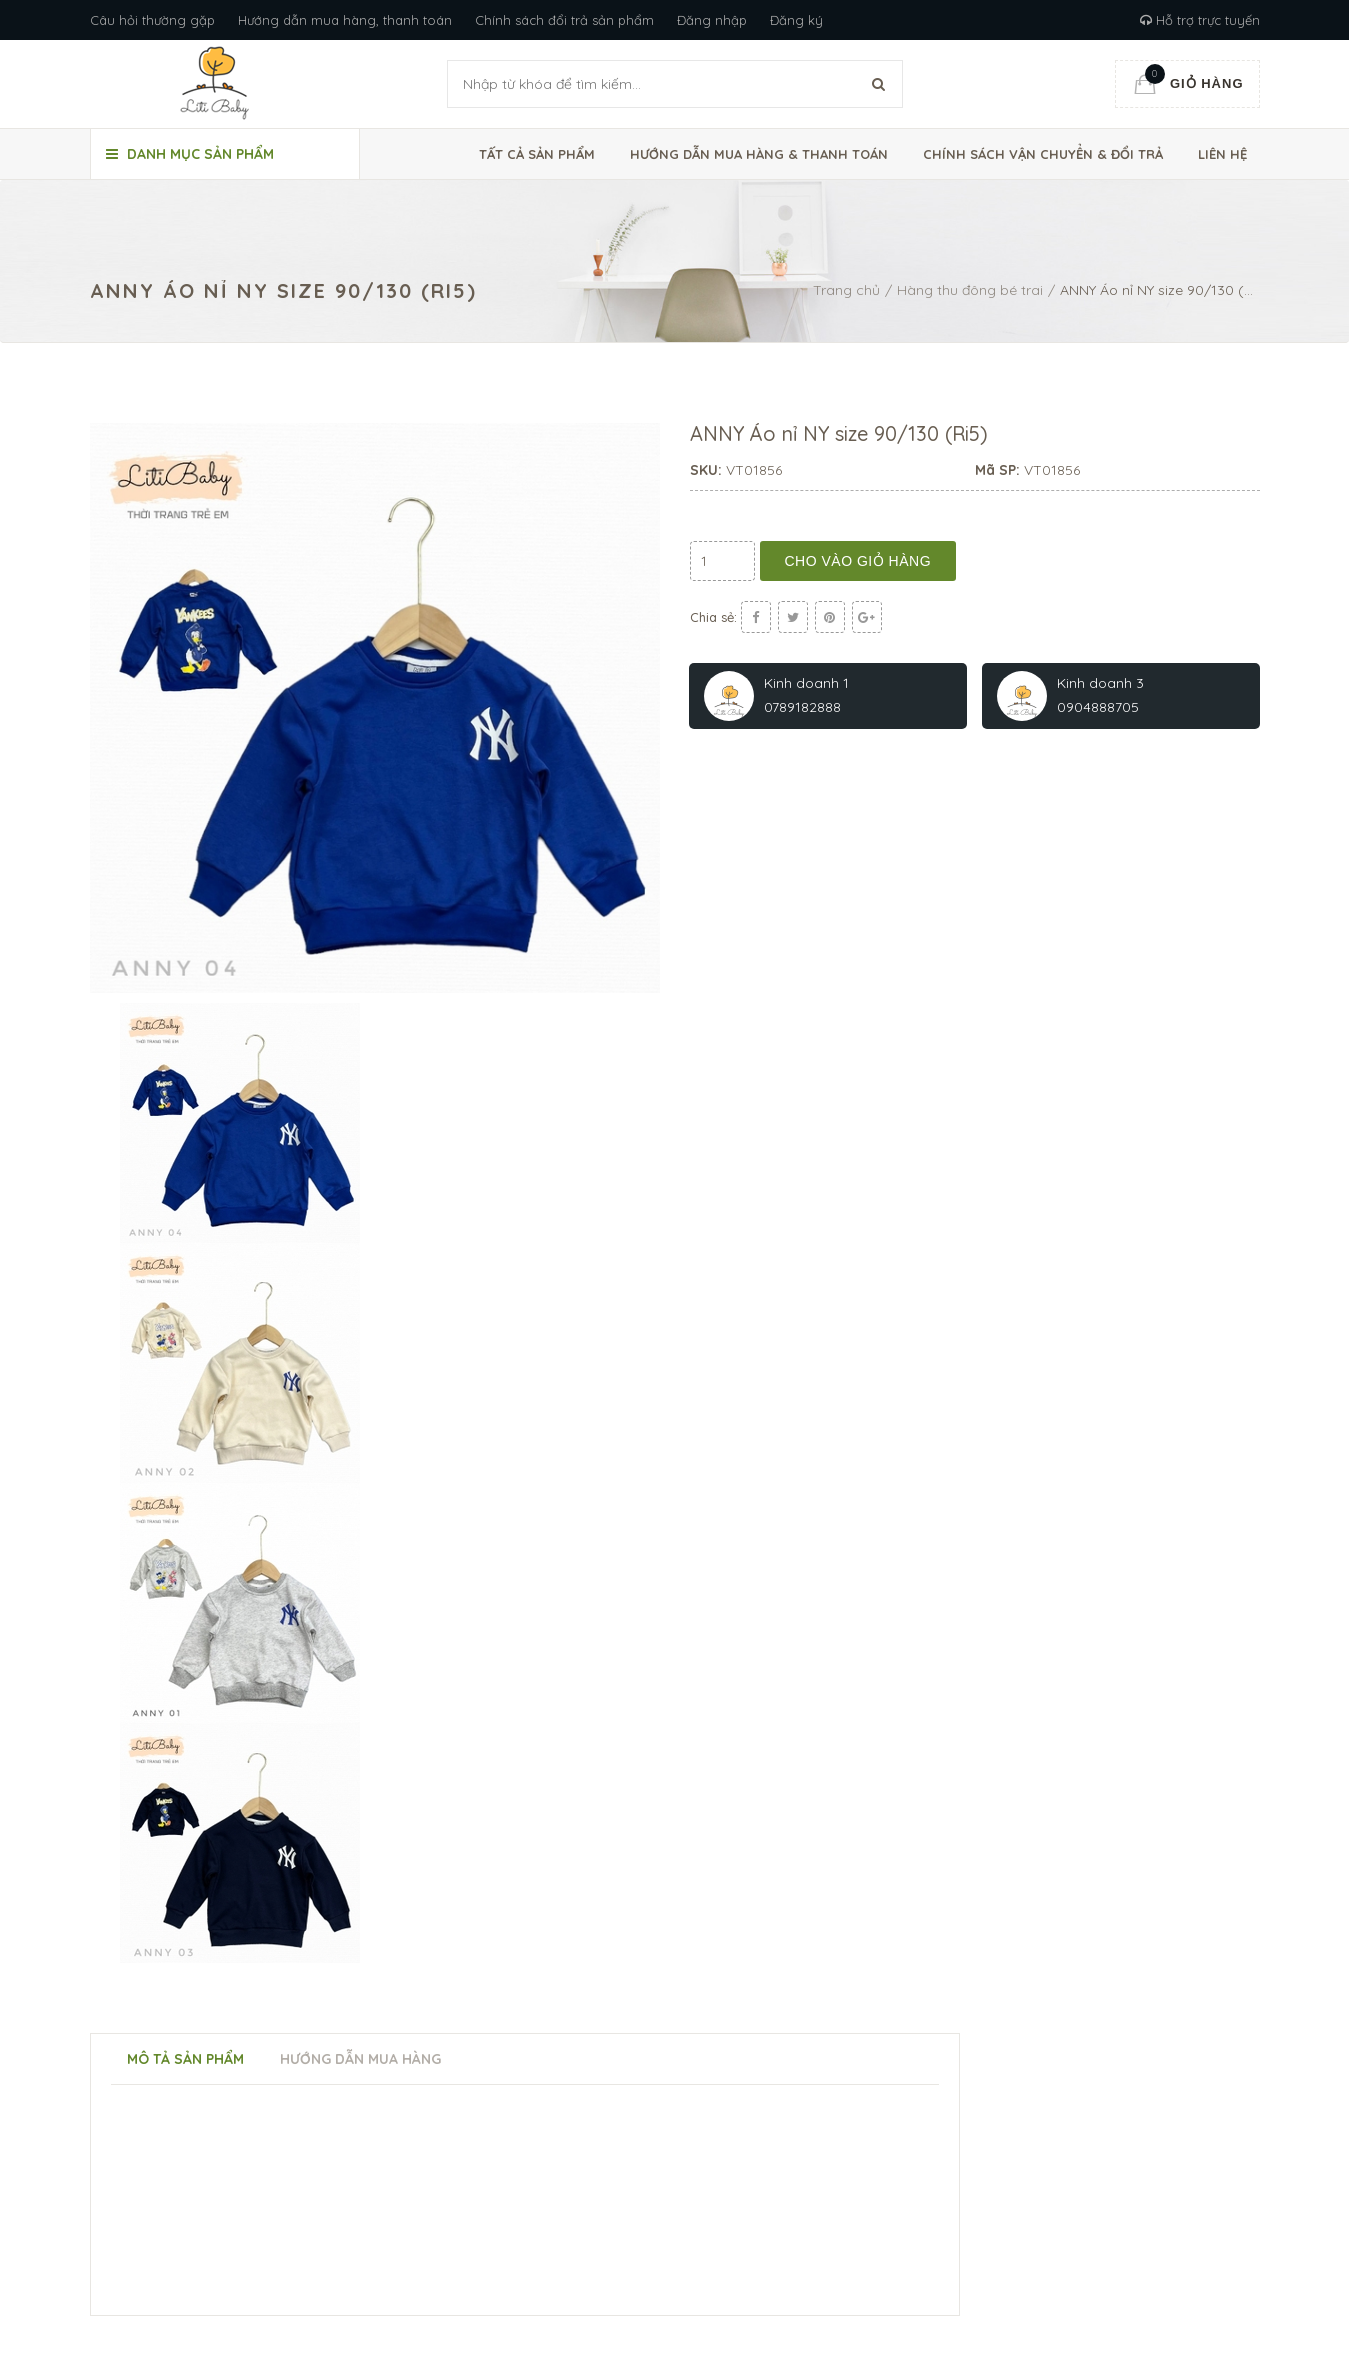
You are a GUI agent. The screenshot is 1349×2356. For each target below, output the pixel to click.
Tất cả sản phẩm (537, 154)
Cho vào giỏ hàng (858, 561)
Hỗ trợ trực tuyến (1200, 20)
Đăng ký (796, 20)
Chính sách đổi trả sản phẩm (564, 20)
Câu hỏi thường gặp (152, 20)
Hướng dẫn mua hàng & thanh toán (759, 154)
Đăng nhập (712, 20)
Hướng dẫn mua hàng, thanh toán (345, 20)
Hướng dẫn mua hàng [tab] (360, 2059)
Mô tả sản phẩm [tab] (185, 2059)
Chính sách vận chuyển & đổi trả (1043, 154)
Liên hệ (1222, 154)
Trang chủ (846, 290)
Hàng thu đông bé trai (970, 290)
